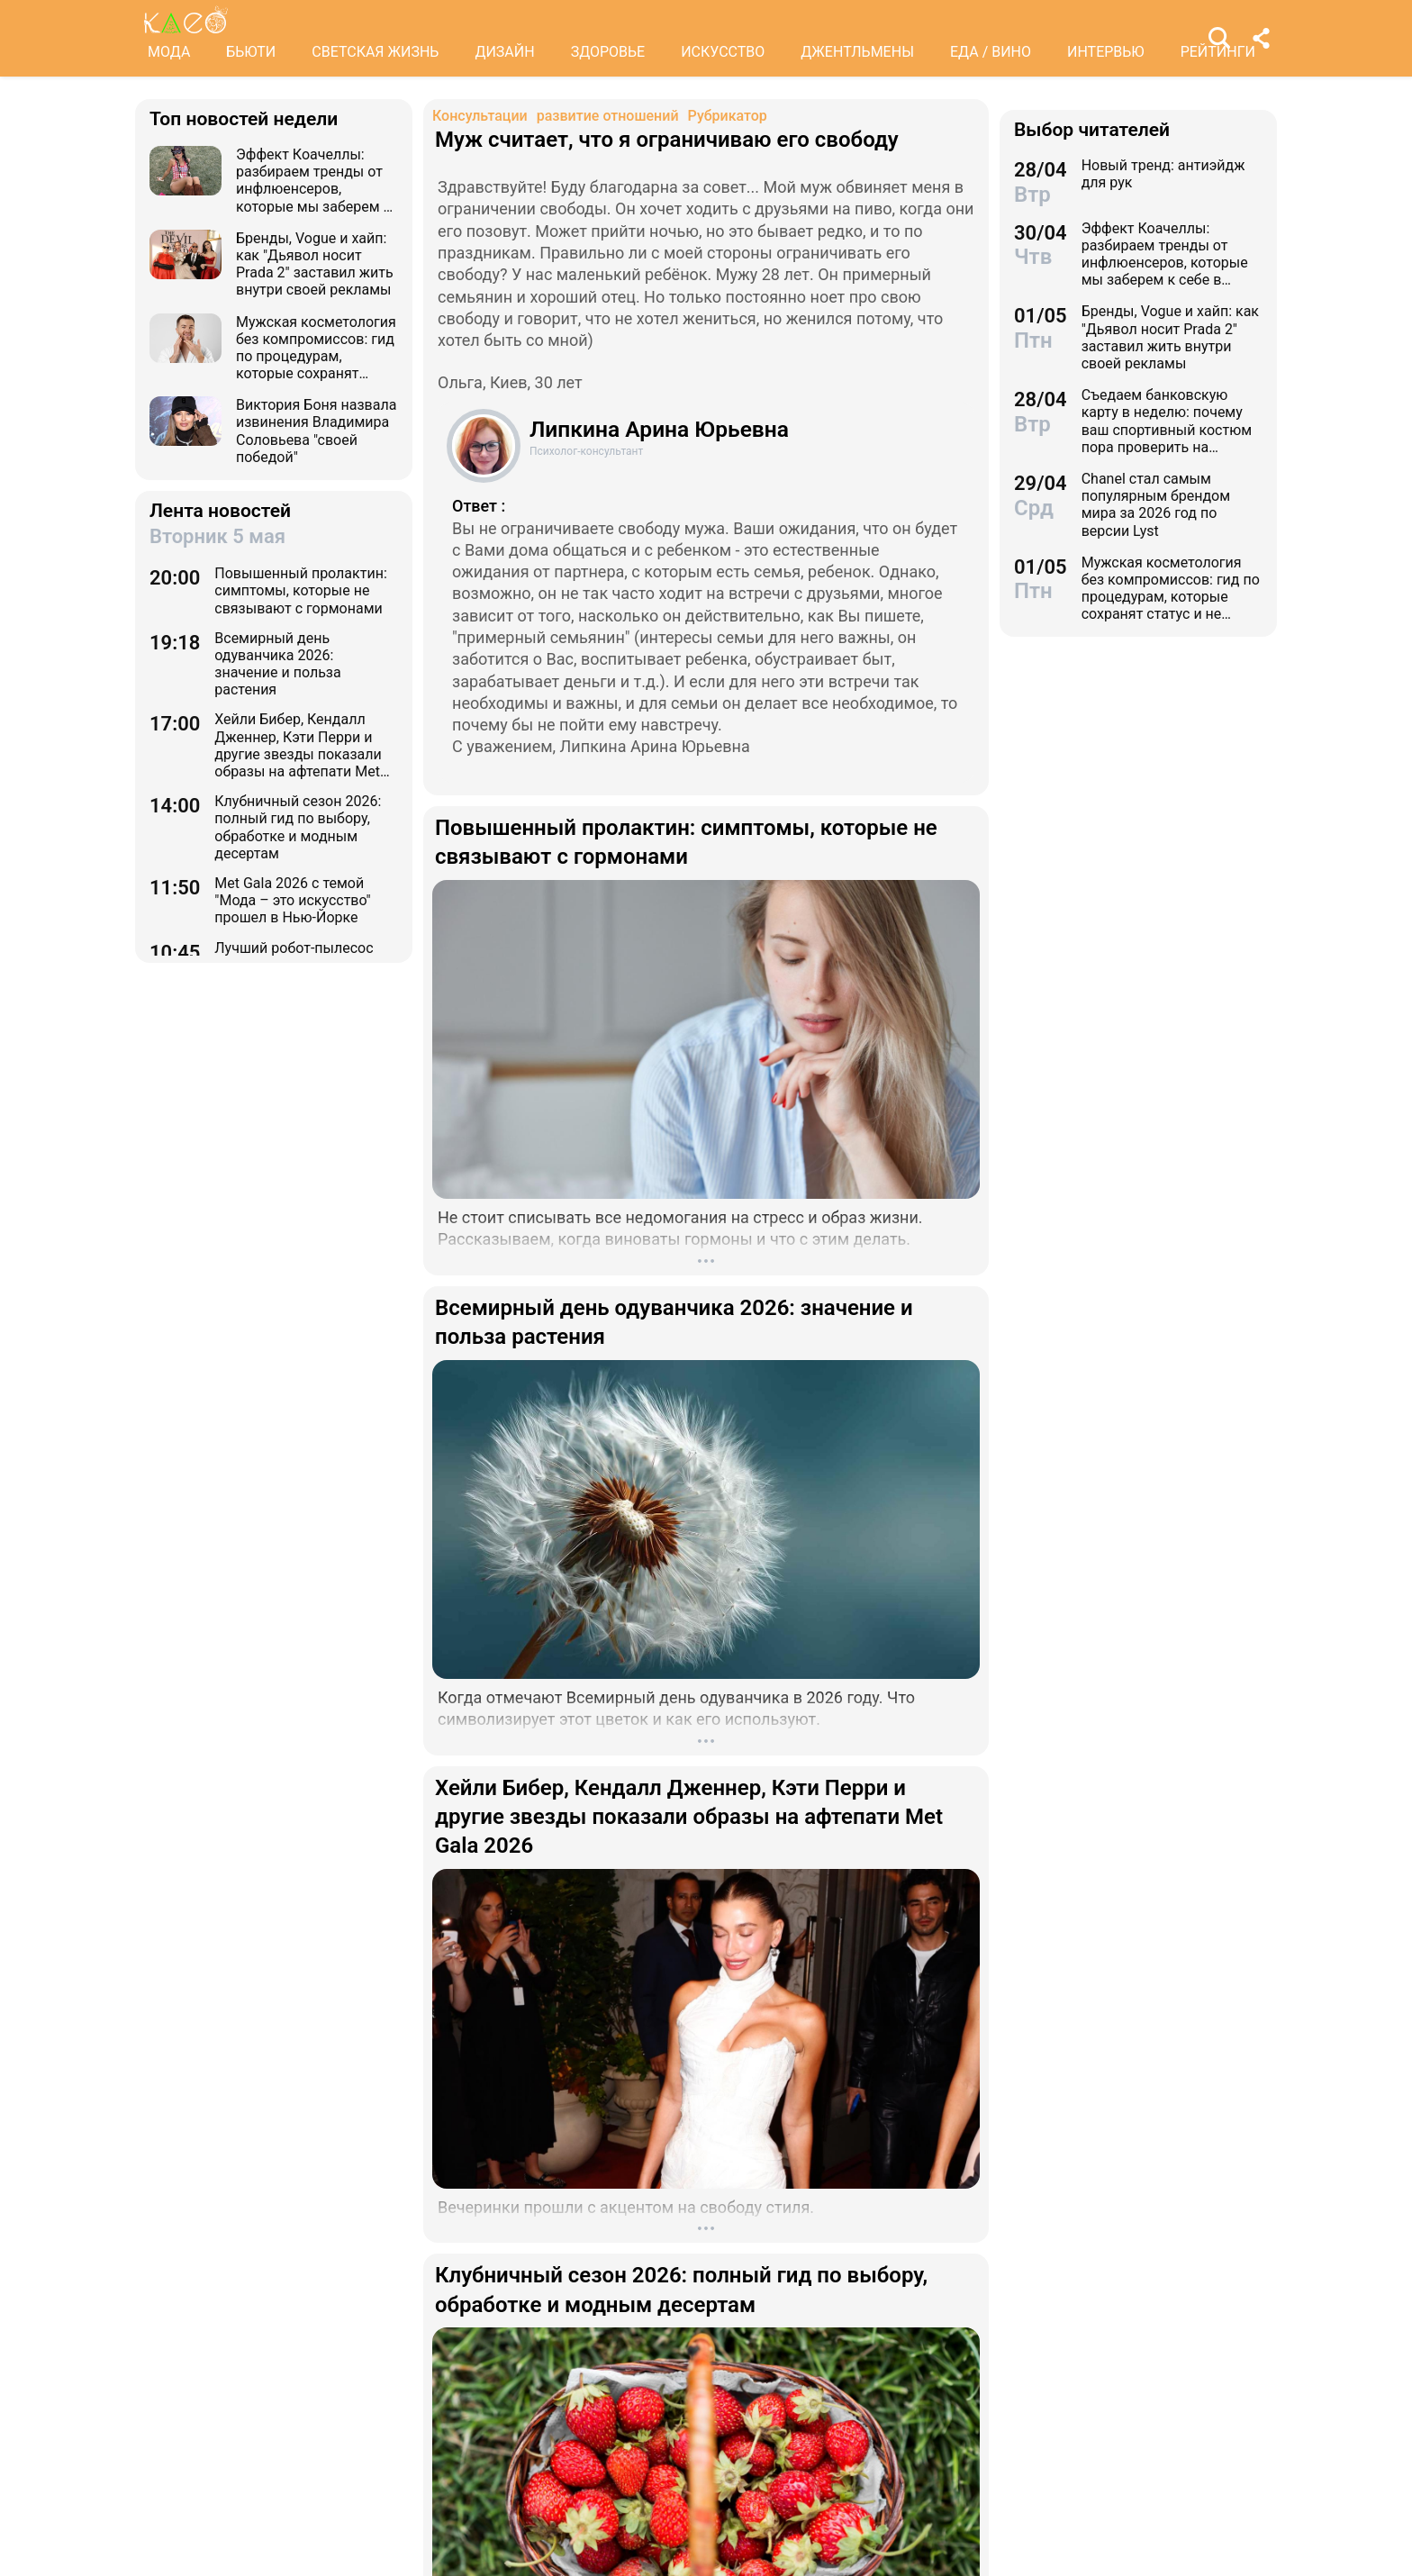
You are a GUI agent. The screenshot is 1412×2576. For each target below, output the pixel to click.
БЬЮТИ (251, 51)
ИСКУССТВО (723, 51)
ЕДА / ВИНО (990, 51)
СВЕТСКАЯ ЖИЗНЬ (375, 51)
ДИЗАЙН (504, 51)
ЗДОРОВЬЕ (608, 51)
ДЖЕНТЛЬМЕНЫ (857, 51)
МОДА (169, 51)
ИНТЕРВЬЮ (1106, 51)
